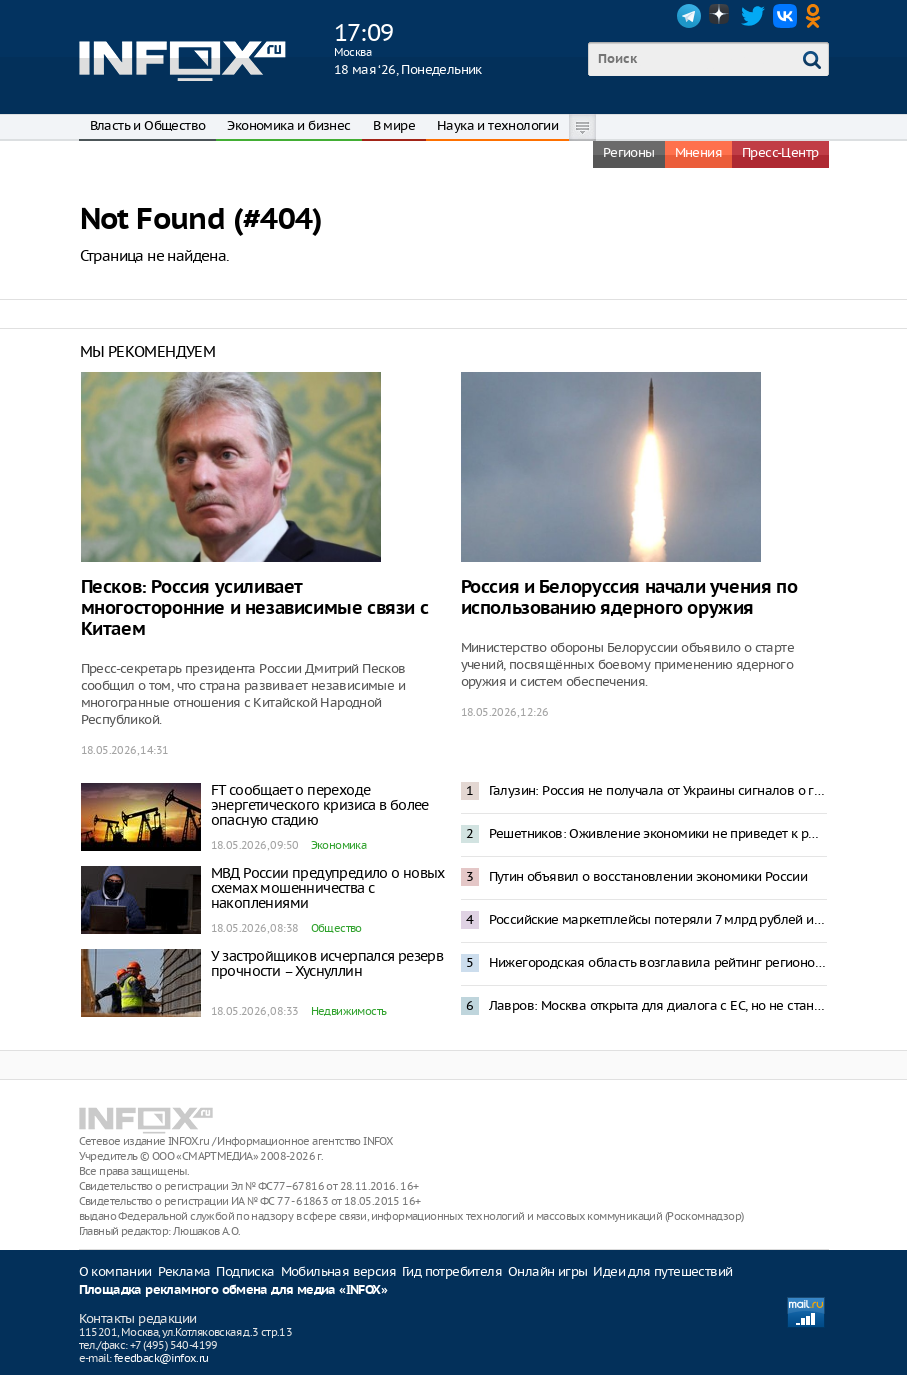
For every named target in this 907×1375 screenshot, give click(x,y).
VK (785, 16)
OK (817, 16)
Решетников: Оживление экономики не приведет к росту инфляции (658, 833)
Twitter (753, 16)
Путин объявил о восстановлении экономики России (648, 876)
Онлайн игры (547, 1271)
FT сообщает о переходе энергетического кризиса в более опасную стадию (320, 805)
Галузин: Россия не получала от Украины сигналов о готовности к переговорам (658, 790)
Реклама (184, 1271)
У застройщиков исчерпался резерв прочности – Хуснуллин (327, 963)
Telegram (689, 16)
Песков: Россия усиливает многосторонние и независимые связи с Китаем (255, 608)
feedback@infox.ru (161, 1358)
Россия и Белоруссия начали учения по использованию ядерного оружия (629, 598)
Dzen (721, 16)
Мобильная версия (338, 1271)
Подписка (245, 1271)
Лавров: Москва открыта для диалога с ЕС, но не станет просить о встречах (658, 1005)
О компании (115, 1271)
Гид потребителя (452, 1271)
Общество (336, 928)
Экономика (339, 845)
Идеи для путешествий (662, 1271)
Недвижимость (349, 1011)
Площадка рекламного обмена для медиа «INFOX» (233, 1290)
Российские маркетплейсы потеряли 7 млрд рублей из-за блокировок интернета (658, 919)
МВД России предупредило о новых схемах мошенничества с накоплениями (328, 888)
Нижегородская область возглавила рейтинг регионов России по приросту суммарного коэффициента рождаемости (658, 962)
